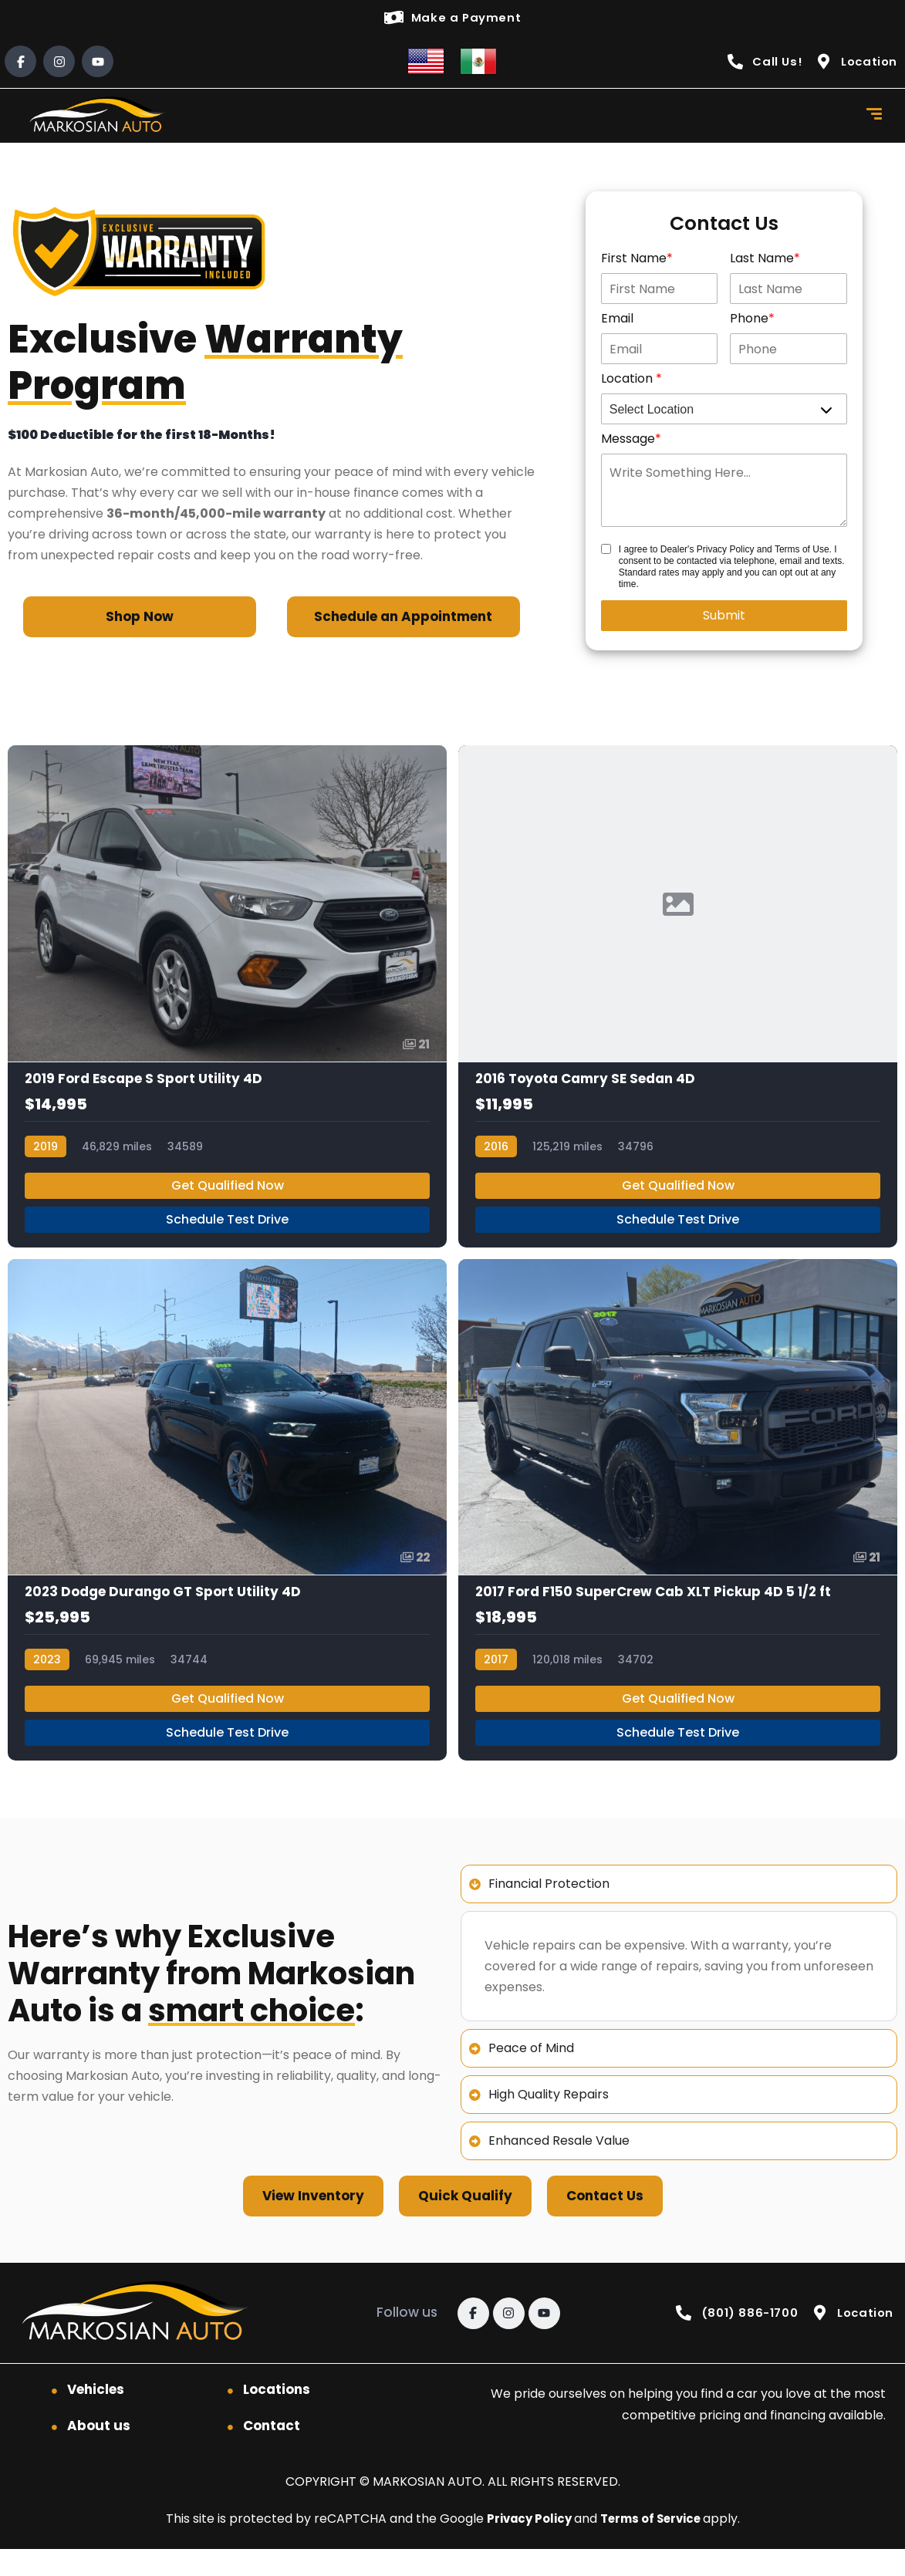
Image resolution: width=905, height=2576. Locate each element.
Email (617, 320)
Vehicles (95, 2416)
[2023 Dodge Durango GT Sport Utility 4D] (227, 1531)
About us (98, 2452)
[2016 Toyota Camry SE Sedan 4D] (677, 1005)
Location (628, 381)
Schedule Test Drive (227, 1234)
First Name (634, 260)
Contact (271, 2452)
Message (628, 441)
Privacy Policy (526, 2545)
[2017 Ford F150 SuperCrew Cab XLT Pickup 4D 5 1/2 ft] (677, 1531)
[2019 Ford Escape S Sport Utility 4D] (227, 1005)
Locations (276, 2416)
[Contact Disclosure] (606, 551)
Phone (749, 320)
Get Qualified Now (227, 1200)
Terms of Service (654, 2545)
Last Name (762, 260)
